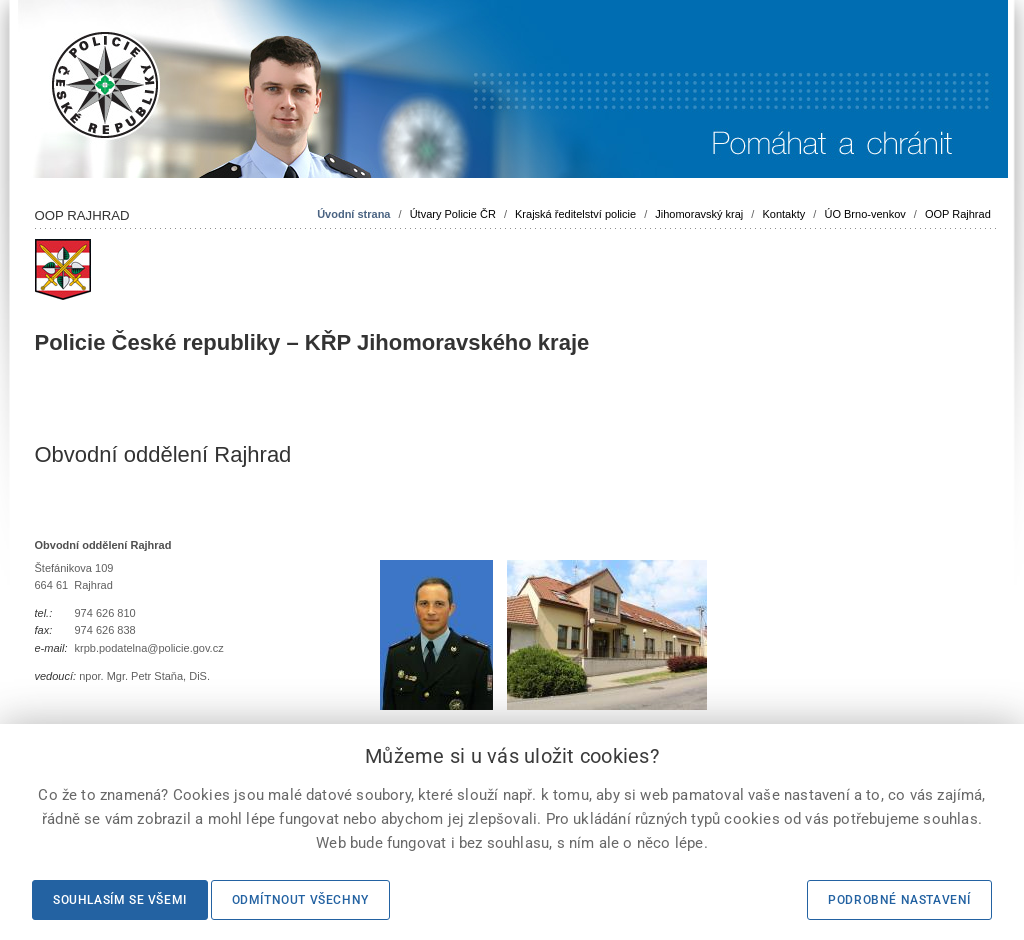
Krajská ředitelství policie (575, 214)
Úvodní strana (353, 214)
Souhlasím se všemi (120, 900)
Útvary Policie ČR (453, 214)
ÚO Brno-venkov (864, 214)
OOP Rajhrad (958, 214)
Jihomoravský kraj (699, 214)
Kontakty (783, 214)
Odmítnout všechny (300, 900)
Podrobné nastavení (899, 900)
